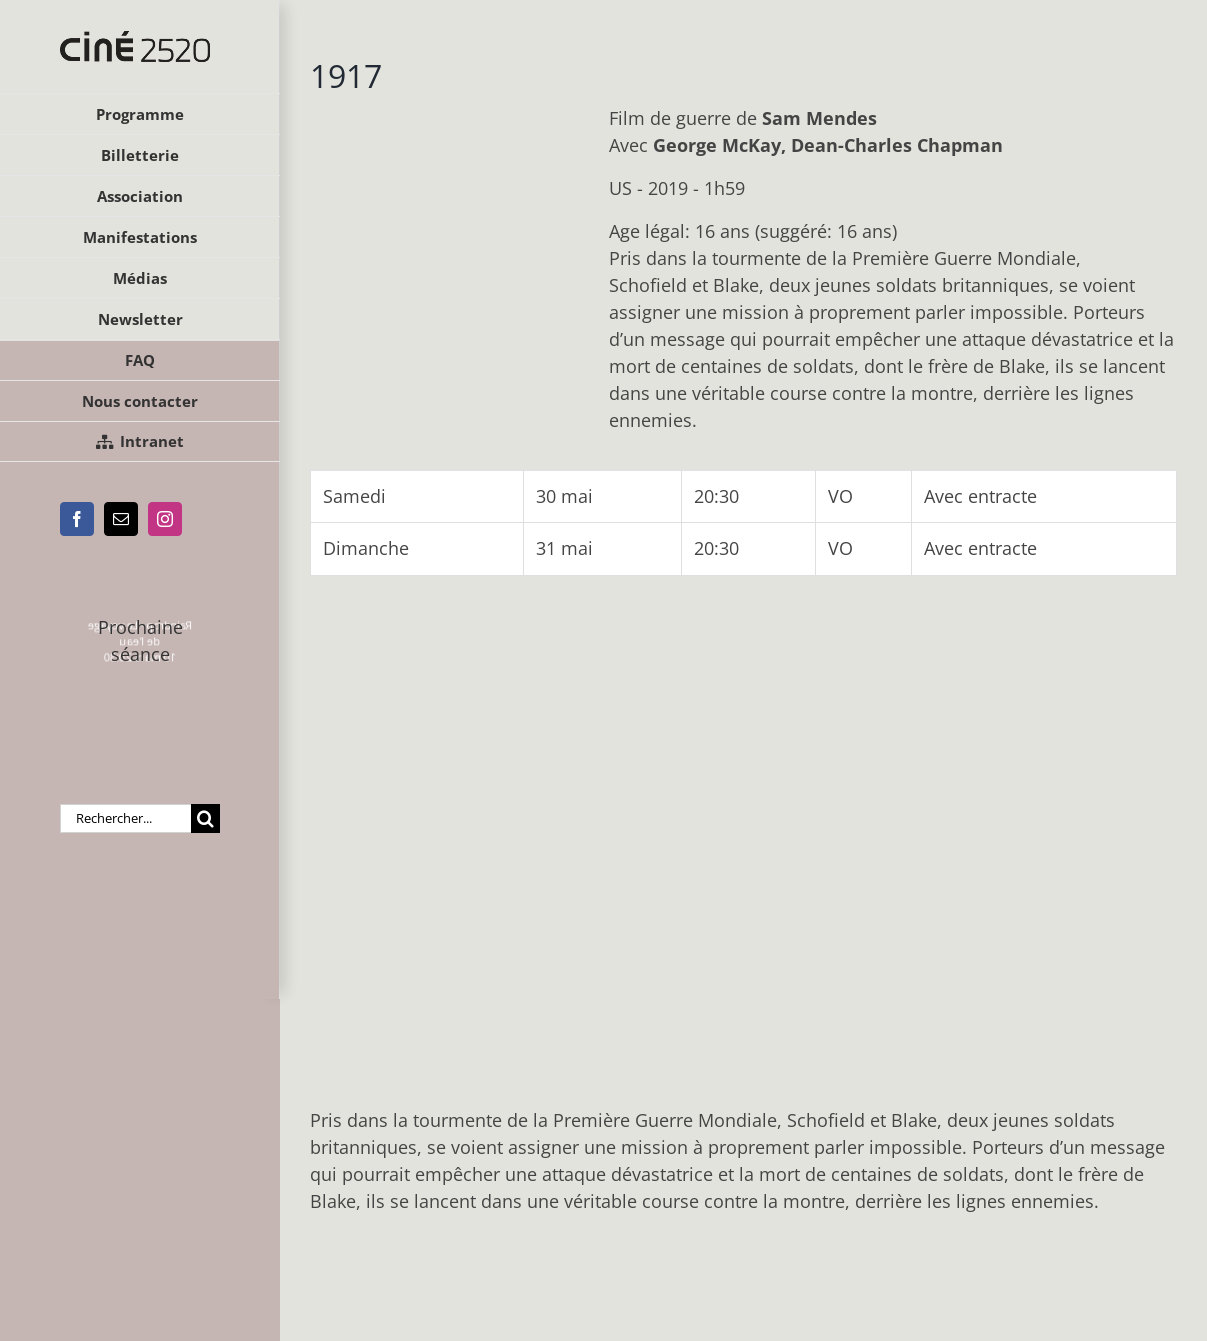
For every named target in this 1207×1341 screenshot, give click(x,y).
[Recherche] (205, 818)
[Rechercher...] (125, 818)
